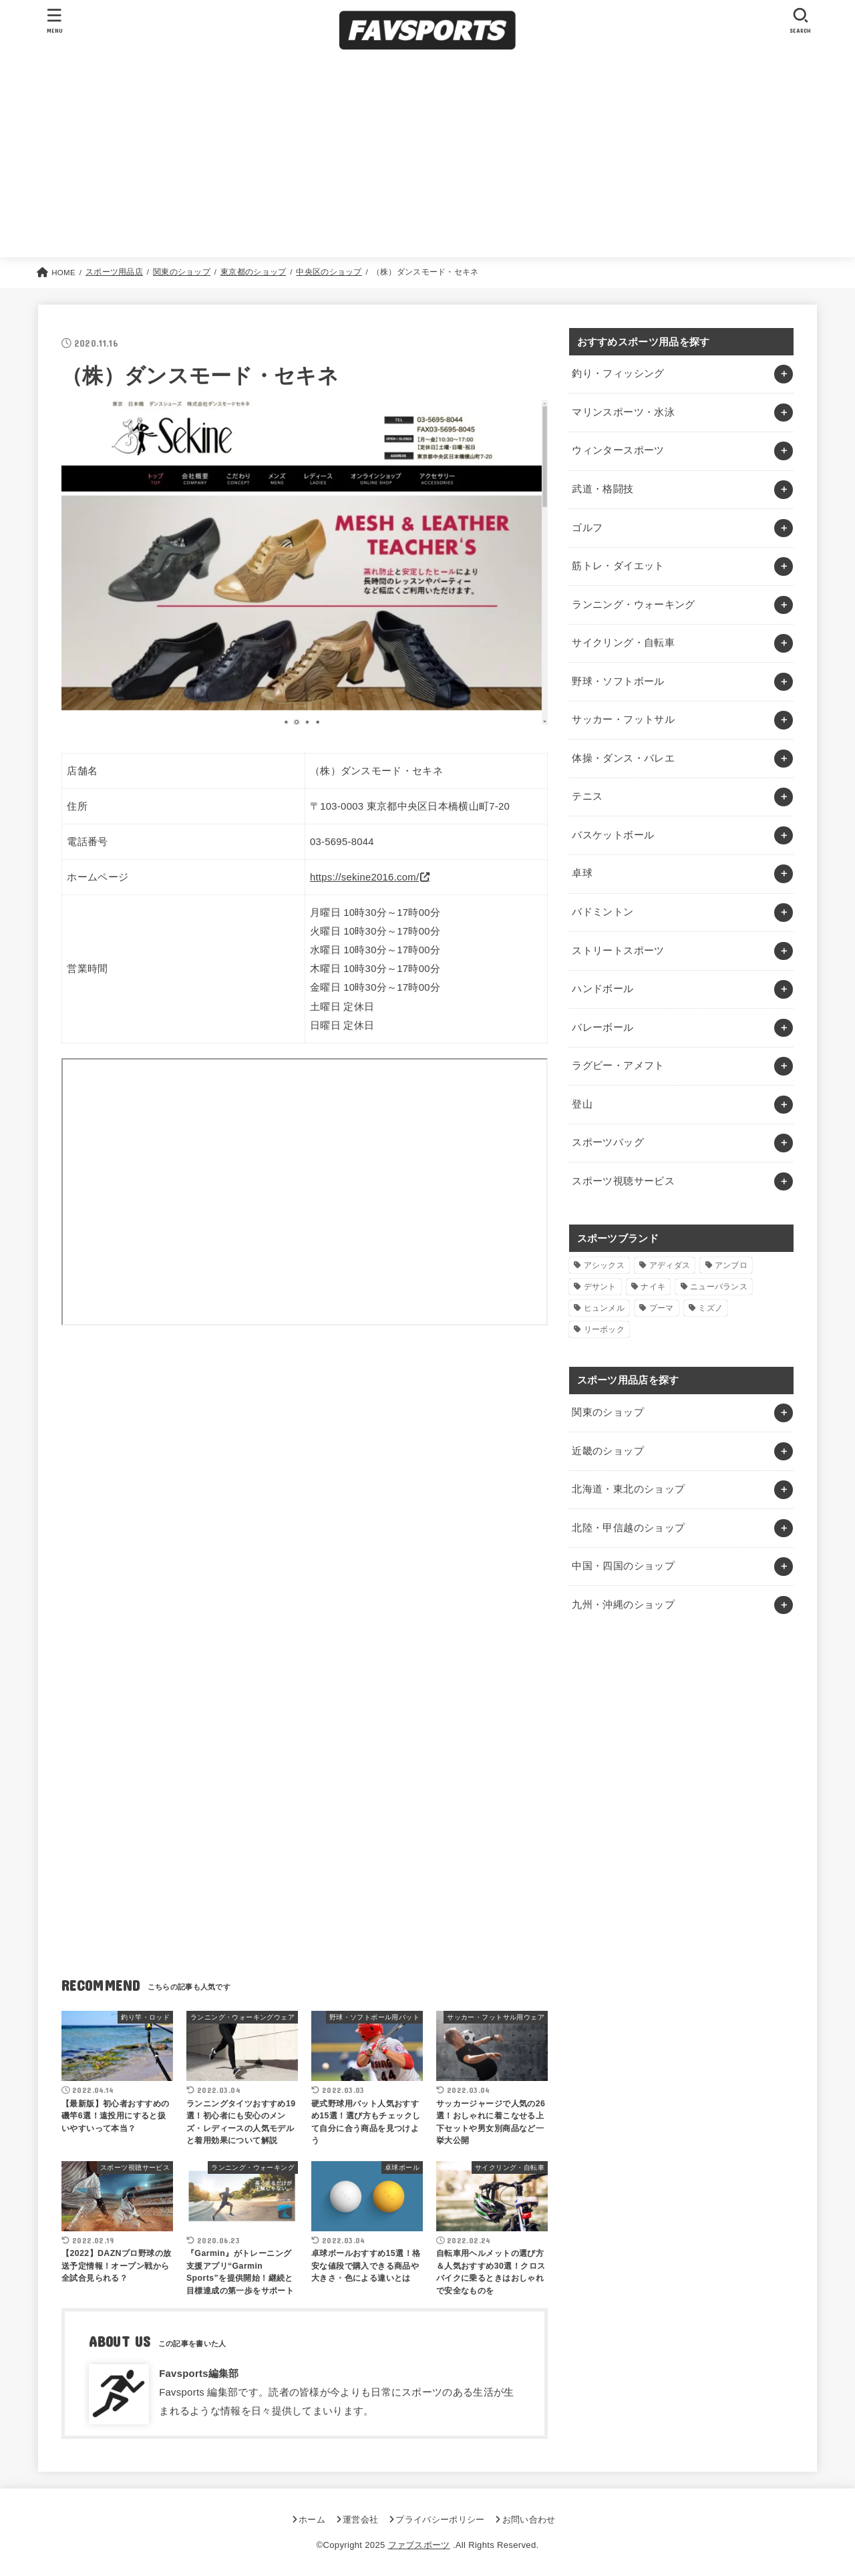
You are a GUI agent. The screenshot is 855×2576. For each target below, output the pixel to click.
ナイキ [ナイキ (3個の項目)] (653, 1286)
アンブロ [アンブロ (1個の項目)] (731, 1265)
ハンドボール (602, 988)
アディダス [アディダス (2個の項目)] (670, 1265)
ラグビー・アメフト (618, 1065)
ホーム (312, 2520)
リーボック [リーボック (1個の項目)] (604, 1329)
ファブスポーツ (419, 2545)
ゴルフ (587, 527)
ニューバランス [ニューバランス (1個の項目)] (718, 1286)
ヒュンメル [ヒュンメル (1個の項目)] (604, 1308)
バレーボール (602, 1027)
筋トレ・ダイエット (618, 565)
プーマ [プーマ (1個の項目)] (661, 1308)
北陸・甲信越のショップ (628, 1527)
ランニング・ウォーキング (633, 604)
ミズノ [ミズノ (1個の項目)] (710, 1308)
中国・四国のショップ (623, 1566)
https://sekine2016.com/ (364, 877)
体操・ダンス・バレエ (623, 758)
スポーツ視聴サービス (623, 1181)
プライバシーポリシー (439, 2520)
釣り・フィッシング (618, 373)
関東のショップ (608, 1412)
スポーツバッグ (608, 1142)
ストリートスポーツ (618, 950)
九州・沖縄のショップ (623, 1604)
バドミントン (602, 912)
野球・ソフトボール (618, 681)
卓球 (582, 873)
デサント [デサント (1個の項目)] (600, 1286)
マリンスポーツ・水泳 (623, 412)
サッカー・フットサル (623, 719)
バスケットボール (613, 835)
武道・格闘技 (602, 489)
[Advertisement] (427, 157)
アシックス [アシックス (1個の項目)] (604, 1265)
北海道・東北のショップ (628, 1489)
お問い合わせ (529, 2520)
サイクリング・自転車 (623, 642)
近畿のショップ (608, 1451)
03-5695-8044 (342, 841)
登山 (582, 1104)
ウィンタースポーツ (618, 450)
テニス (587, 796)
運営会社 (360, 2520)
